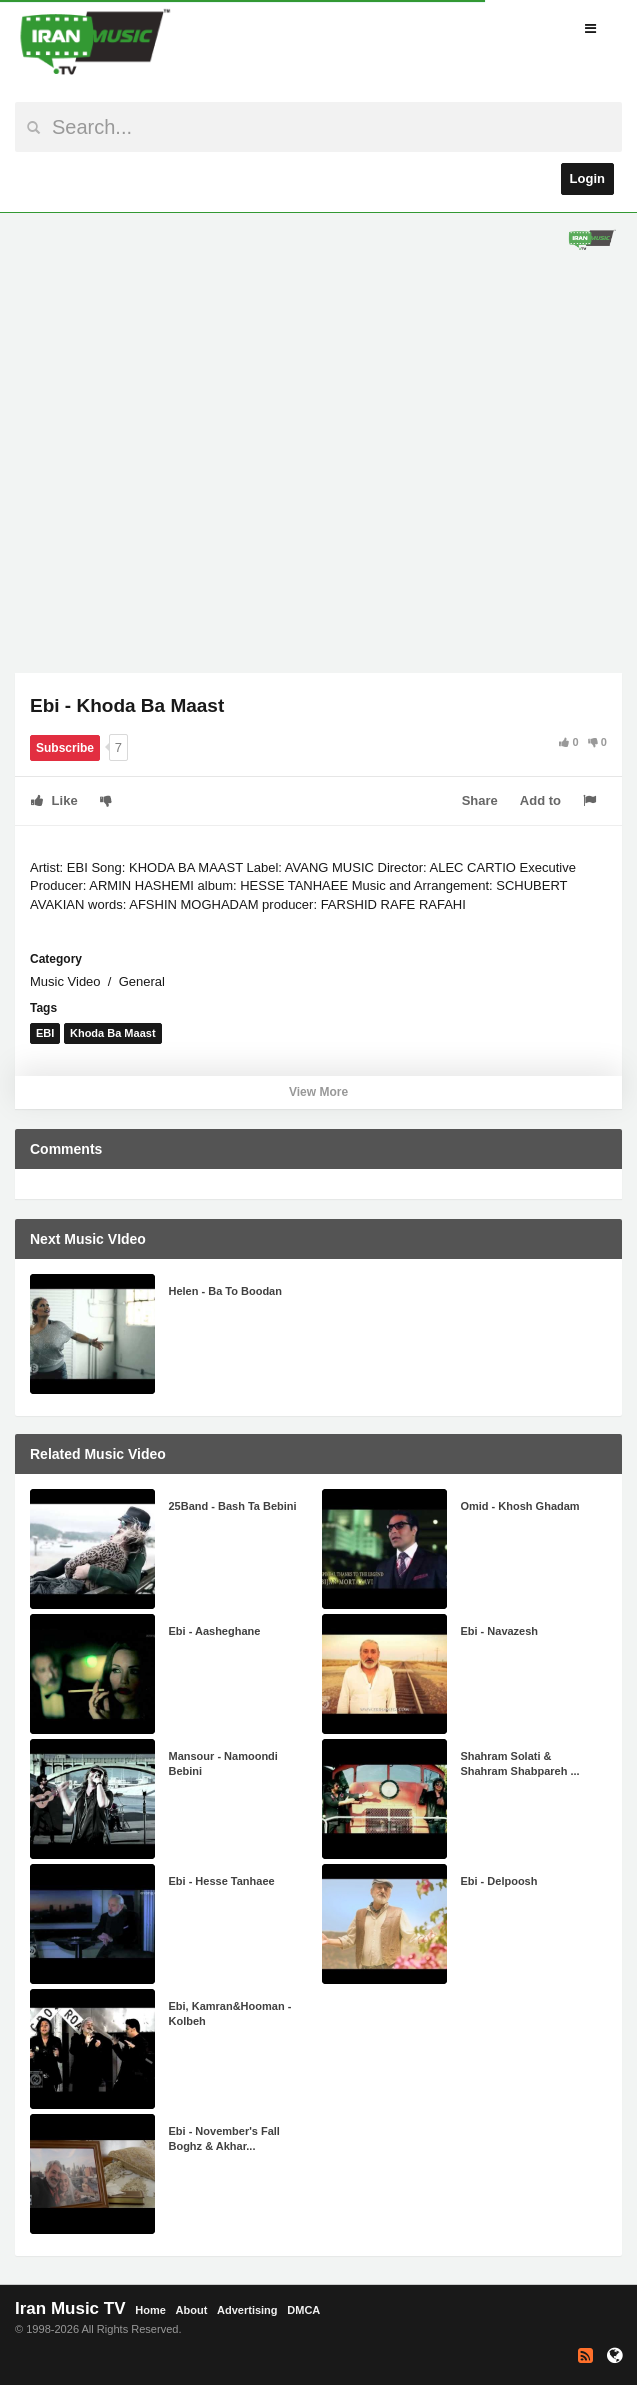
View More (318, 1092)
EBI (45, 1033)
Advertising (247, 2310)
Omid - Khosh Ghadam (519, 1506)
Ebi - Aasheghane (214, 1631)
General (142, 981)
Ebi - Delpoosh (498, 1881)
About (192, 2310)
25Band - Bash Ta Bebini (232, 1506)
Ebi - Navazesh (499, 1631)
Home (150, 2310)
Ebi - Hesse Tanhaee (221, 1881)
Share (480, 800)
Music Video (65, 981)
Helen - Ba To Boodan (224, 1291)
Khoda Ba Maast (113, 1033)
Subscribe (65, 748)
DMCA (303, 2310)
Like (54, 800)
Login (587, 178)
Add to (540, 800)
